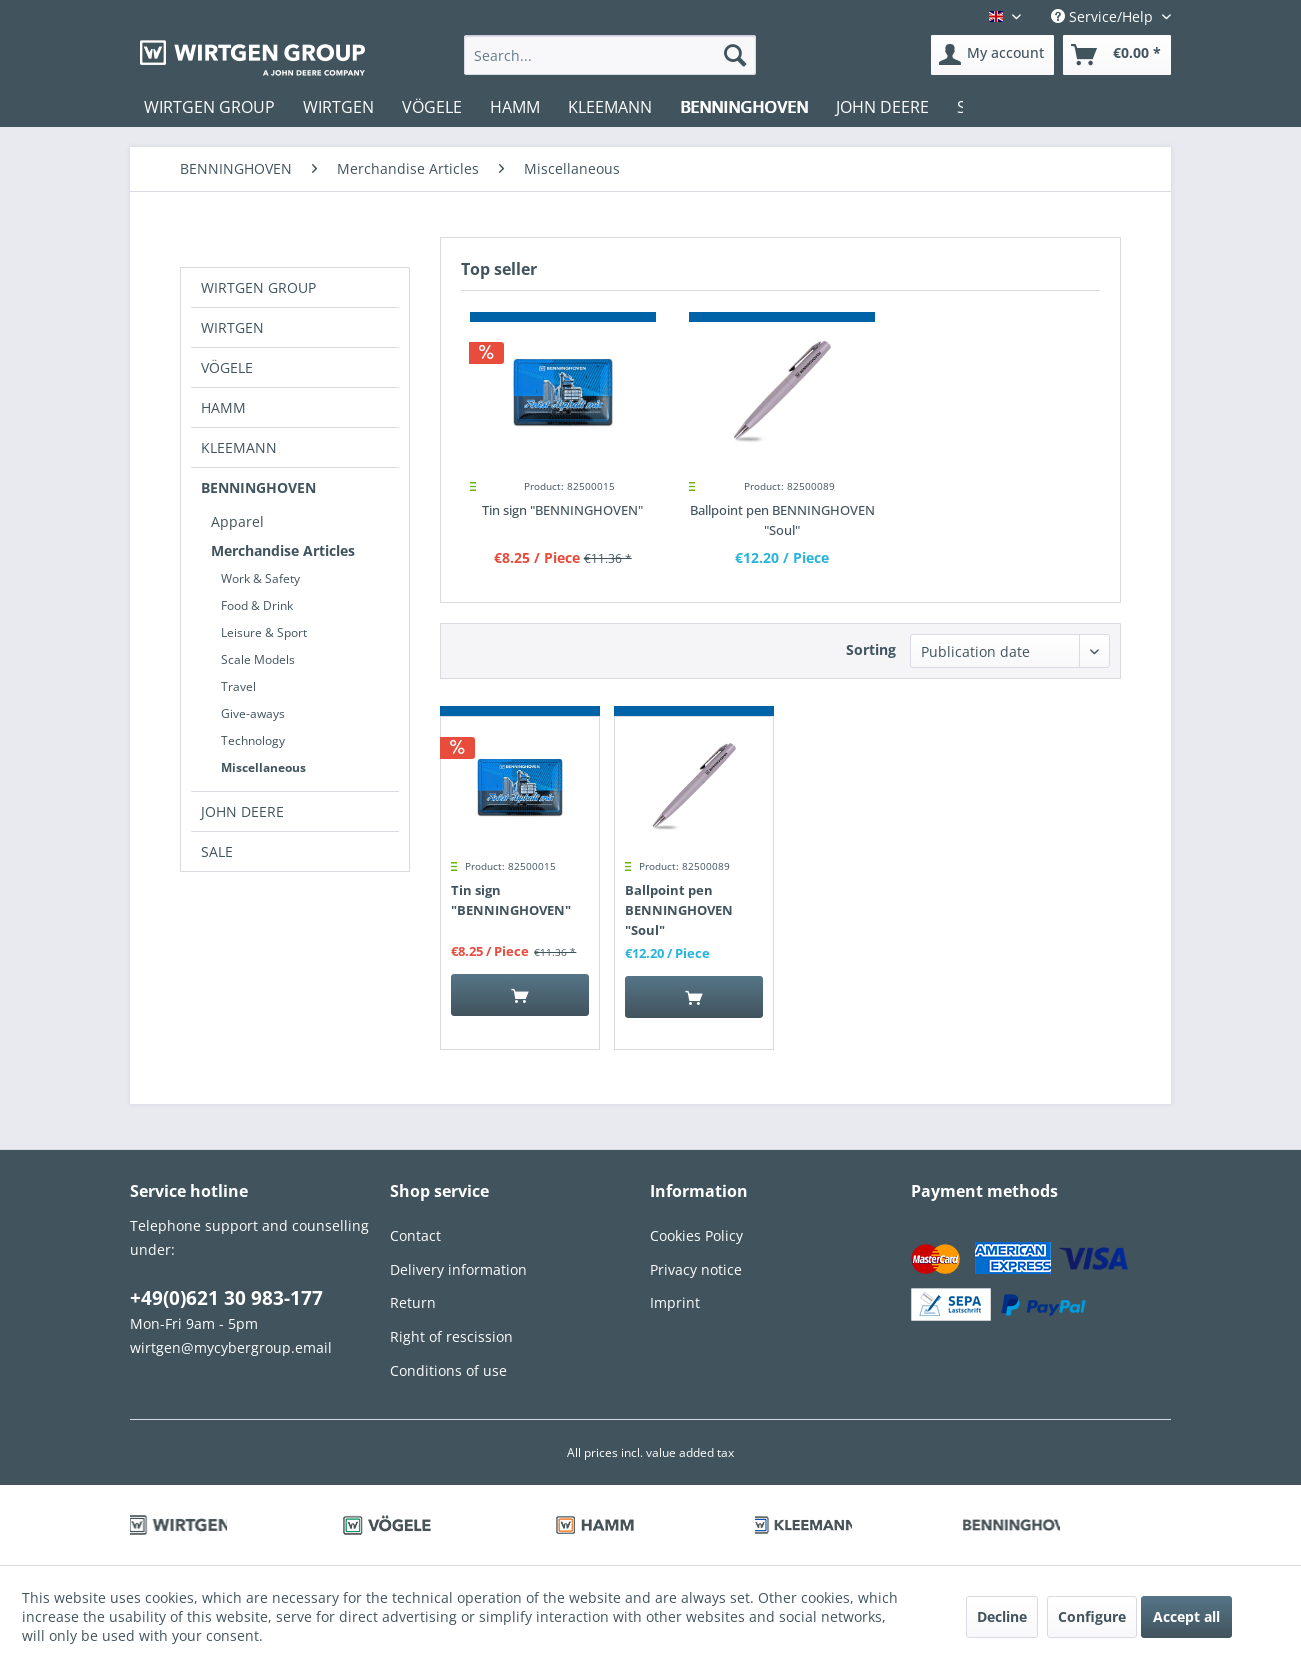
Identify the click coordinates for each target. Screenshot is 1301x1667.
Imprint (675, 1302)
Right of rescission (451, 1336)
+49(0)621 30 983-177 (226, 1298)
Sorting (871, 649)
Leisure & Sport (264, 632)
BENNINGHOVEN (258, 487)
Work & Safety (260, 578)
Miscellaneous (263, 767)
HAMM (223, 407)
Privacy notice (696, 1269)
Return (413, 1302)
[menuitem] (609, 55)
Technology (253, 740)
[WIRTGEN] (338, 107)
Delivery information (458, 1269)
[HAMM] (515, 107)
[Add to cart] (520, 995)
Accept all (1186, 1616)
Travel (238, 686)
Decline (1002, 1616)
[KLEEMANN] (610, 107)
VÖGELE (227, 367)
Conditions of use (448, 1370)
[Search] (735, 55)
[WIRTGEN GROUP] (209, 107)
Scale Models (258, 659)
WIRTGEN (232, 327)
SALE (217, 851)
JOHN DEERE (242, 811)
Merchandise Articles (283, 550)
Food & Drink (257, 605)
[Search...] (609, 55)
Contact (415, 1235)
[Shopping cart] (1117, 55)
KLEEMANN (239, 447)
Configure (1092, 1616)
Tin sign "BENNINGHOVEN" (562, 510)
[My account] (992, 55)
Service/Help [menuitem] (1104, 16)
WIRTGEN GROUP (258, 287)
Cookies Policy (696, 1235)
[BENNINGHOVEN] (744, 107)
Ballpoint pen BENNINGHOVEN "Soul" (782, 520)
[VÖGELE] (432, 107)
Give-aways (253, 713)
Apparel (237, 521)
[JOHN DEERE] (882, 107)
